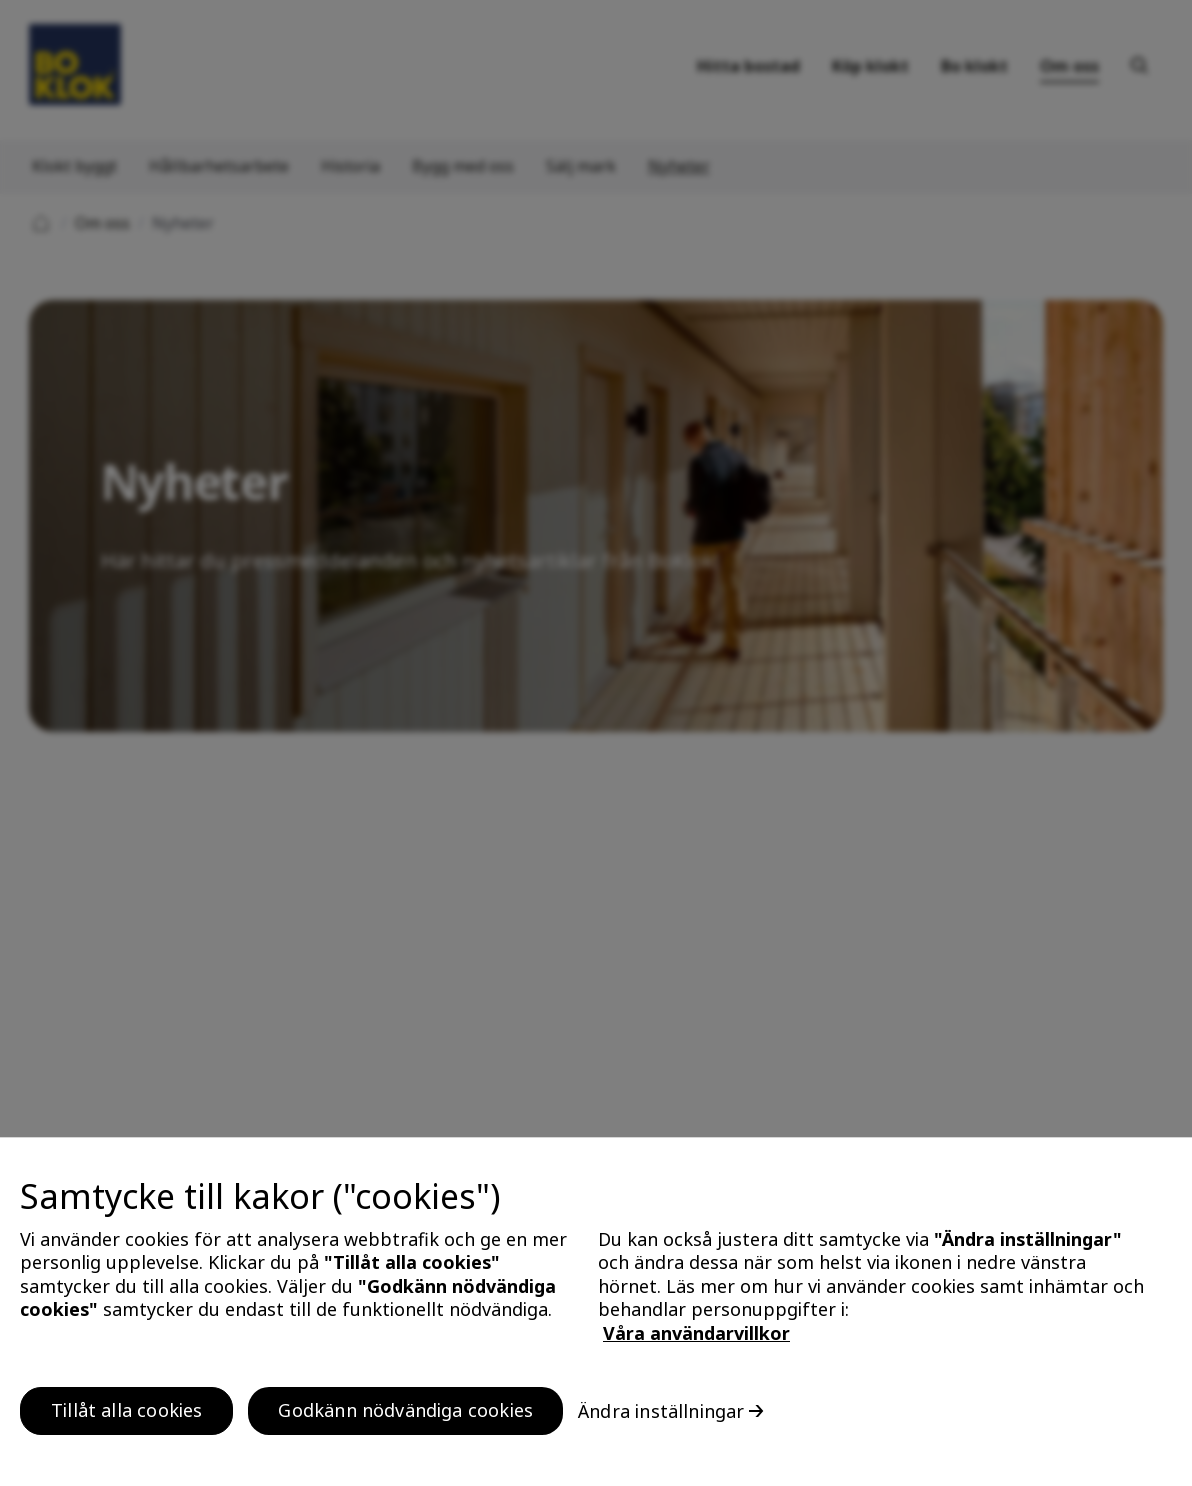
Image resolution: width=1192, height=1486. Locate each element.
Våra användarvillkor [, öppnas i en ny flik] (696, 1333)
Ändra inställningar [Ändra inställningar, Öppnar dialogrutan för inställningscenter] (661, 1411)
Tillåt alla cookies (126, 1410)
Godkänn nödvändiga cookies (405, 1410)
